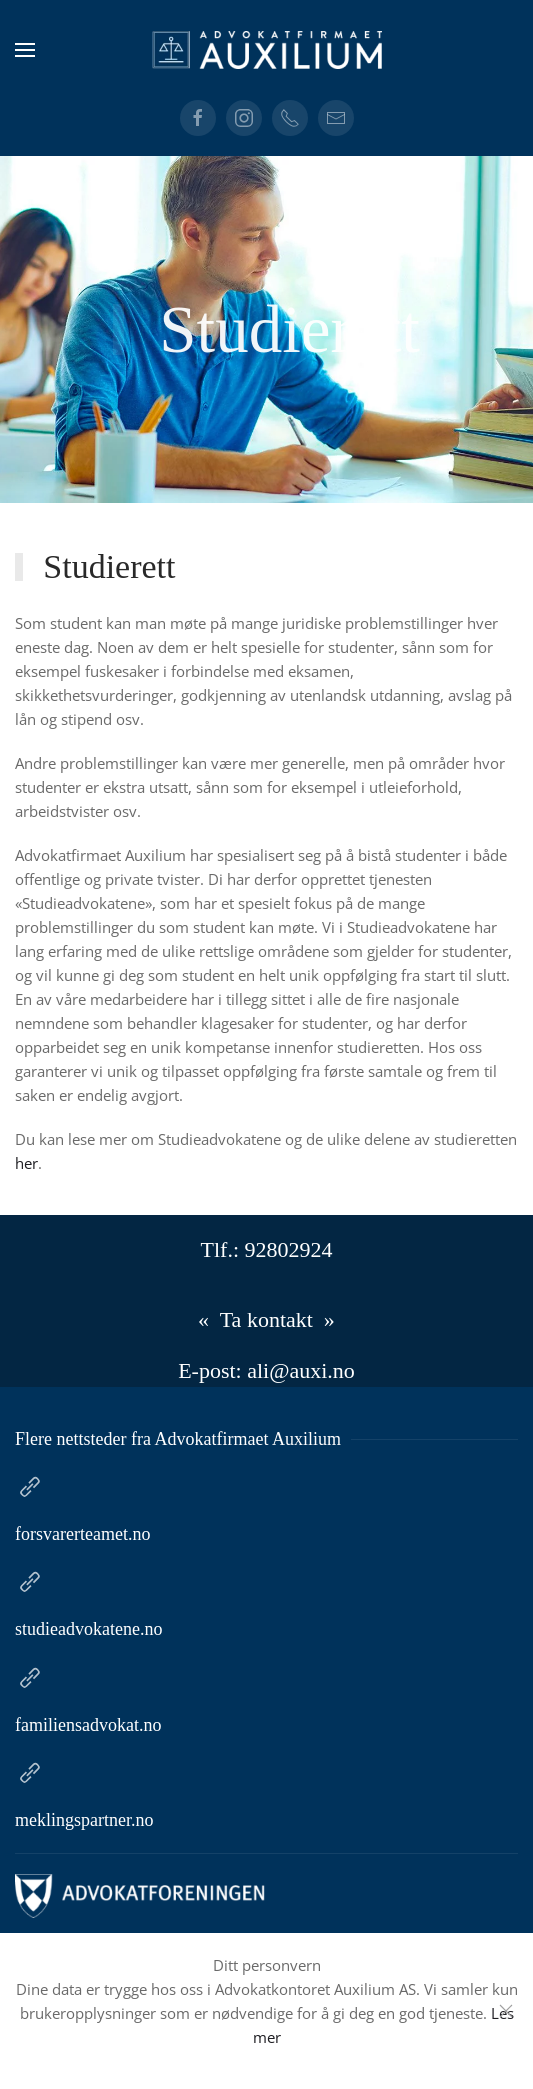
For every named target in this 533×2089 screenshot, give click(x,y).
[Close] (506, 2011)
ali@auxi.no (301, 1370)
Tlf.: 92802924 (267, 1249)
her (27, 1163)
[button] (25, 50)
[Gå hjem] (267, 50)
